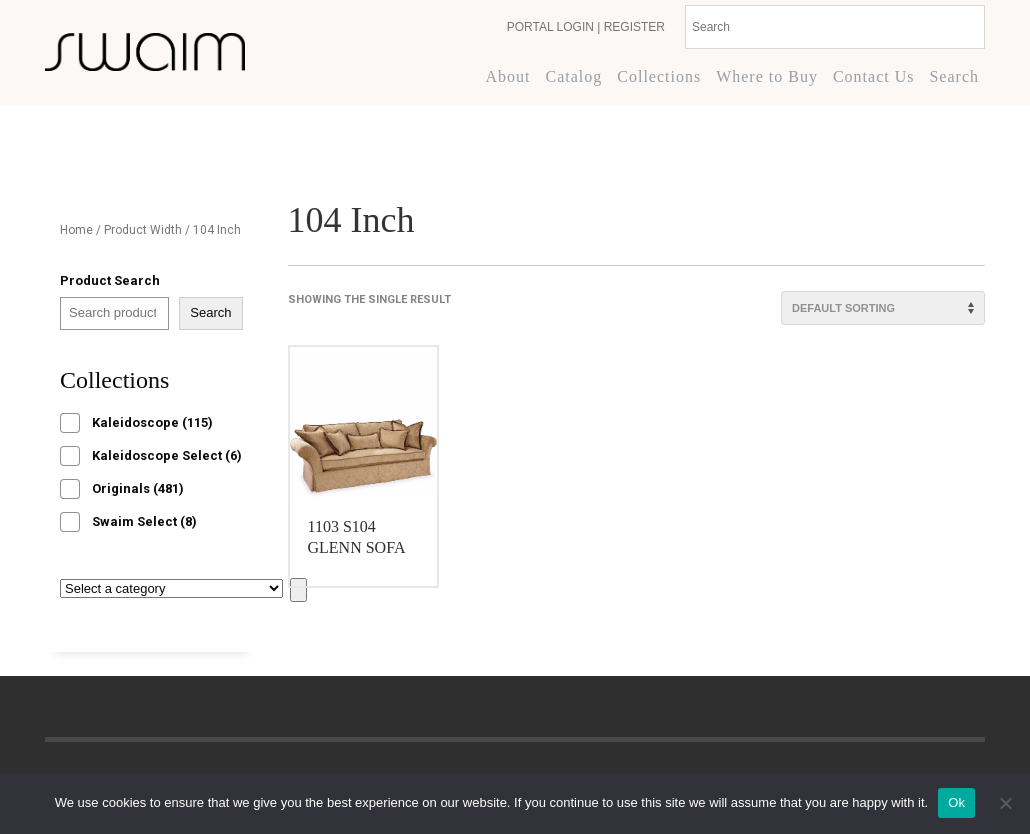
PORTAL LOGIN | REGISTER (586, 27)
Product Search (110, 280)
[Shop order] (883, 308)
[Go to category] (298, 590)
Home (76, 230)
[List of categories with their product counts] (171, 588)
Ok (956, 802)
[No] (1005, 803)
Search (210, 312)
